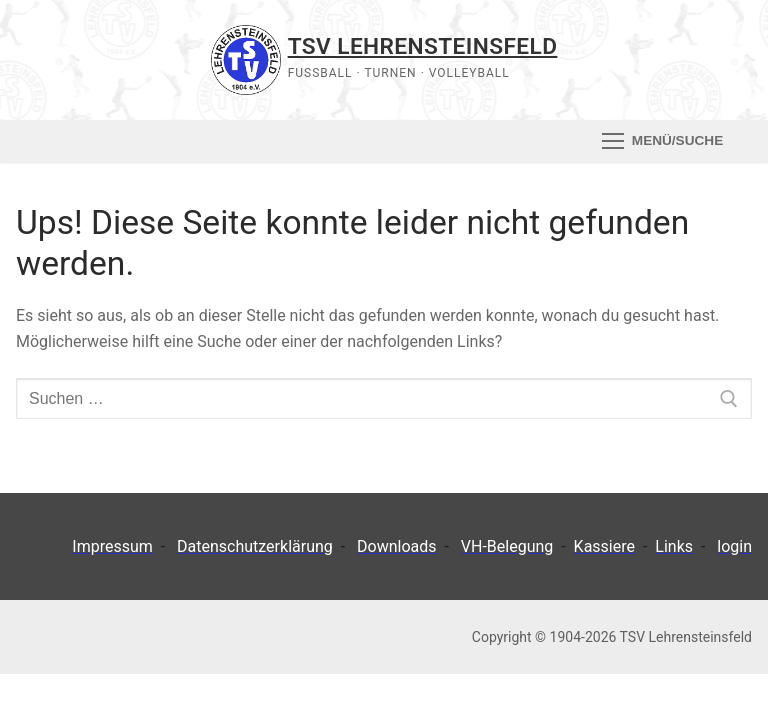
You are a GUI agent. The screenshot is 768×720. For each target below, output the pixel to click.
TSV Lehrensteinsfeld (422, 46)
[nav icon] (662, 141)
